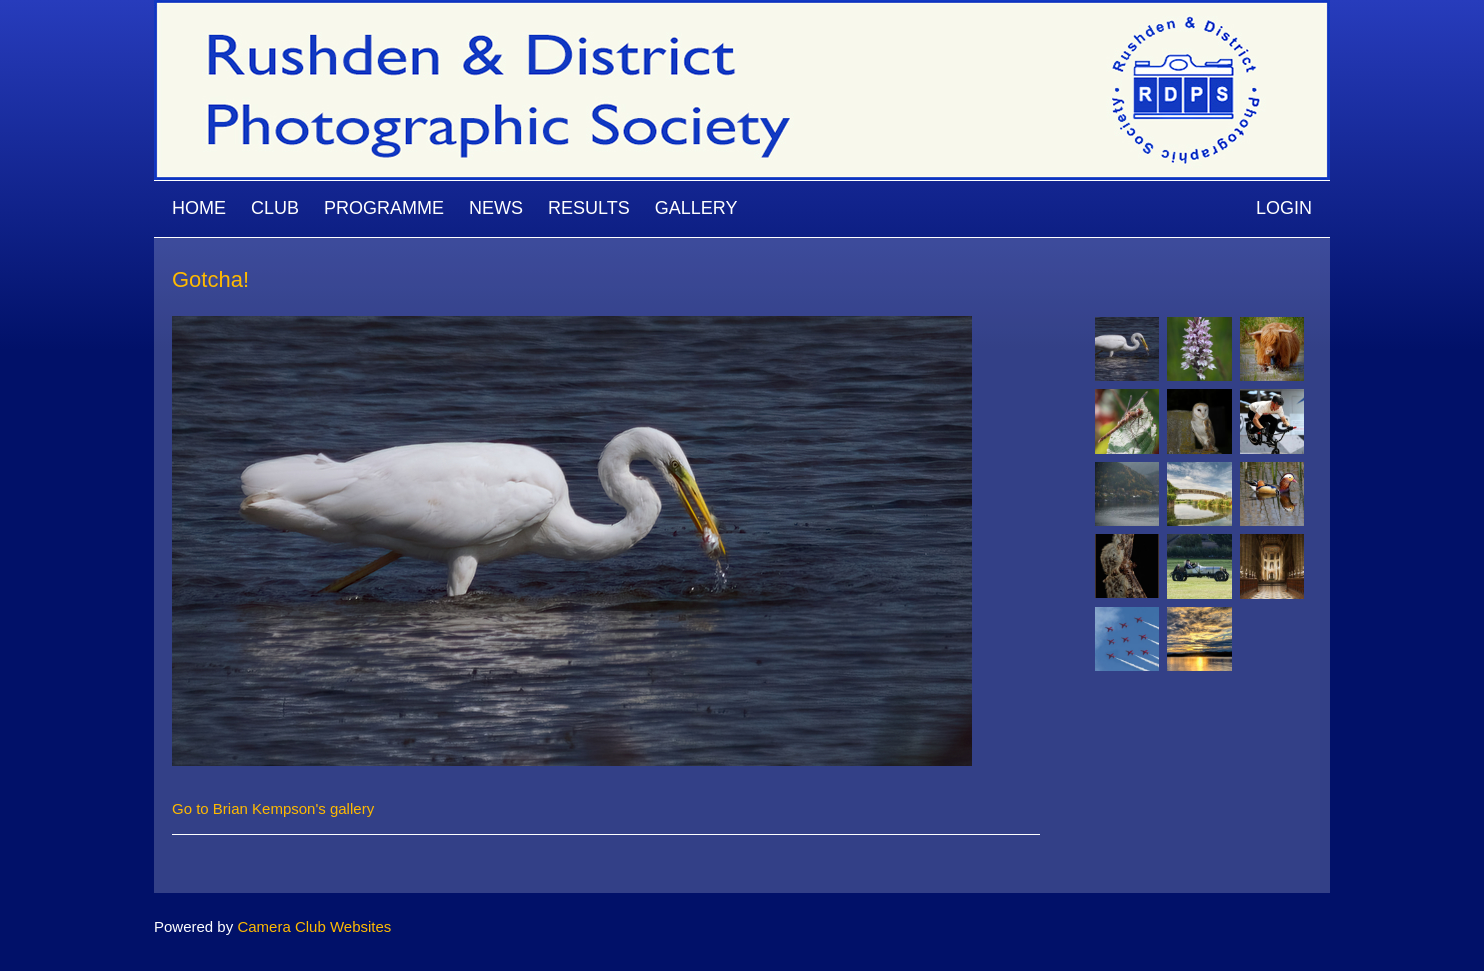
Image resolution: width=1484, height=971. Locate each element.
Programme (384, 208)
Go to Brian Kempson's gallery (273, 808)
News (496, 208)
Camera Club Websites (314, 926)
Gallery (696, 208)
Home (199, 208)
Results (589, 208)
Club (275, 208)
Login (1284, 208)
